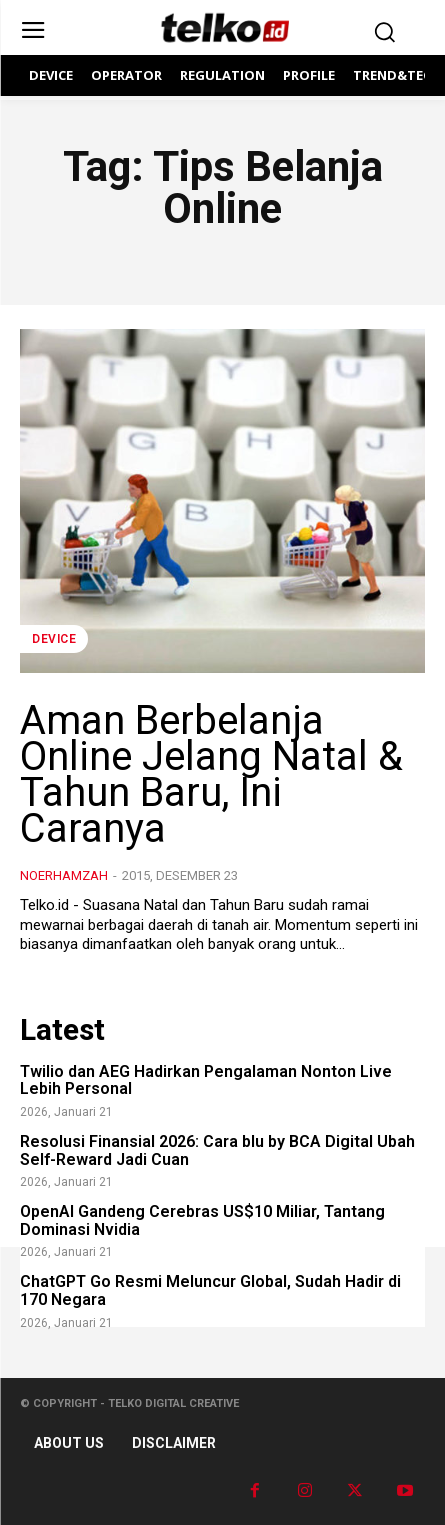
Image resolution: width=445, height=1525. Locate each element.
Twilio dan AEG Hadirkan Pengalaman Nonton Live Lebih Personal (206, 1080)
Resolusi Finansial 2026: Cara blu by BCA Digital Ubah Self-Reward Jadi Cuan (217, 1150)
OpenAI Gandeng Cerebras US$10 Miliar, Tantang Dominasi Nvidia (202, 1220)
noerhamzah (64, 875)
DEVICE (54, 639)
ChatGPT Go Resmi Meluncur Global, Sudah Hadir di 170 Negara (210, 1290)
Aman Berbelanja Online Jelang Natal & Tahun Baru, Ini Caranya (211, 774)
